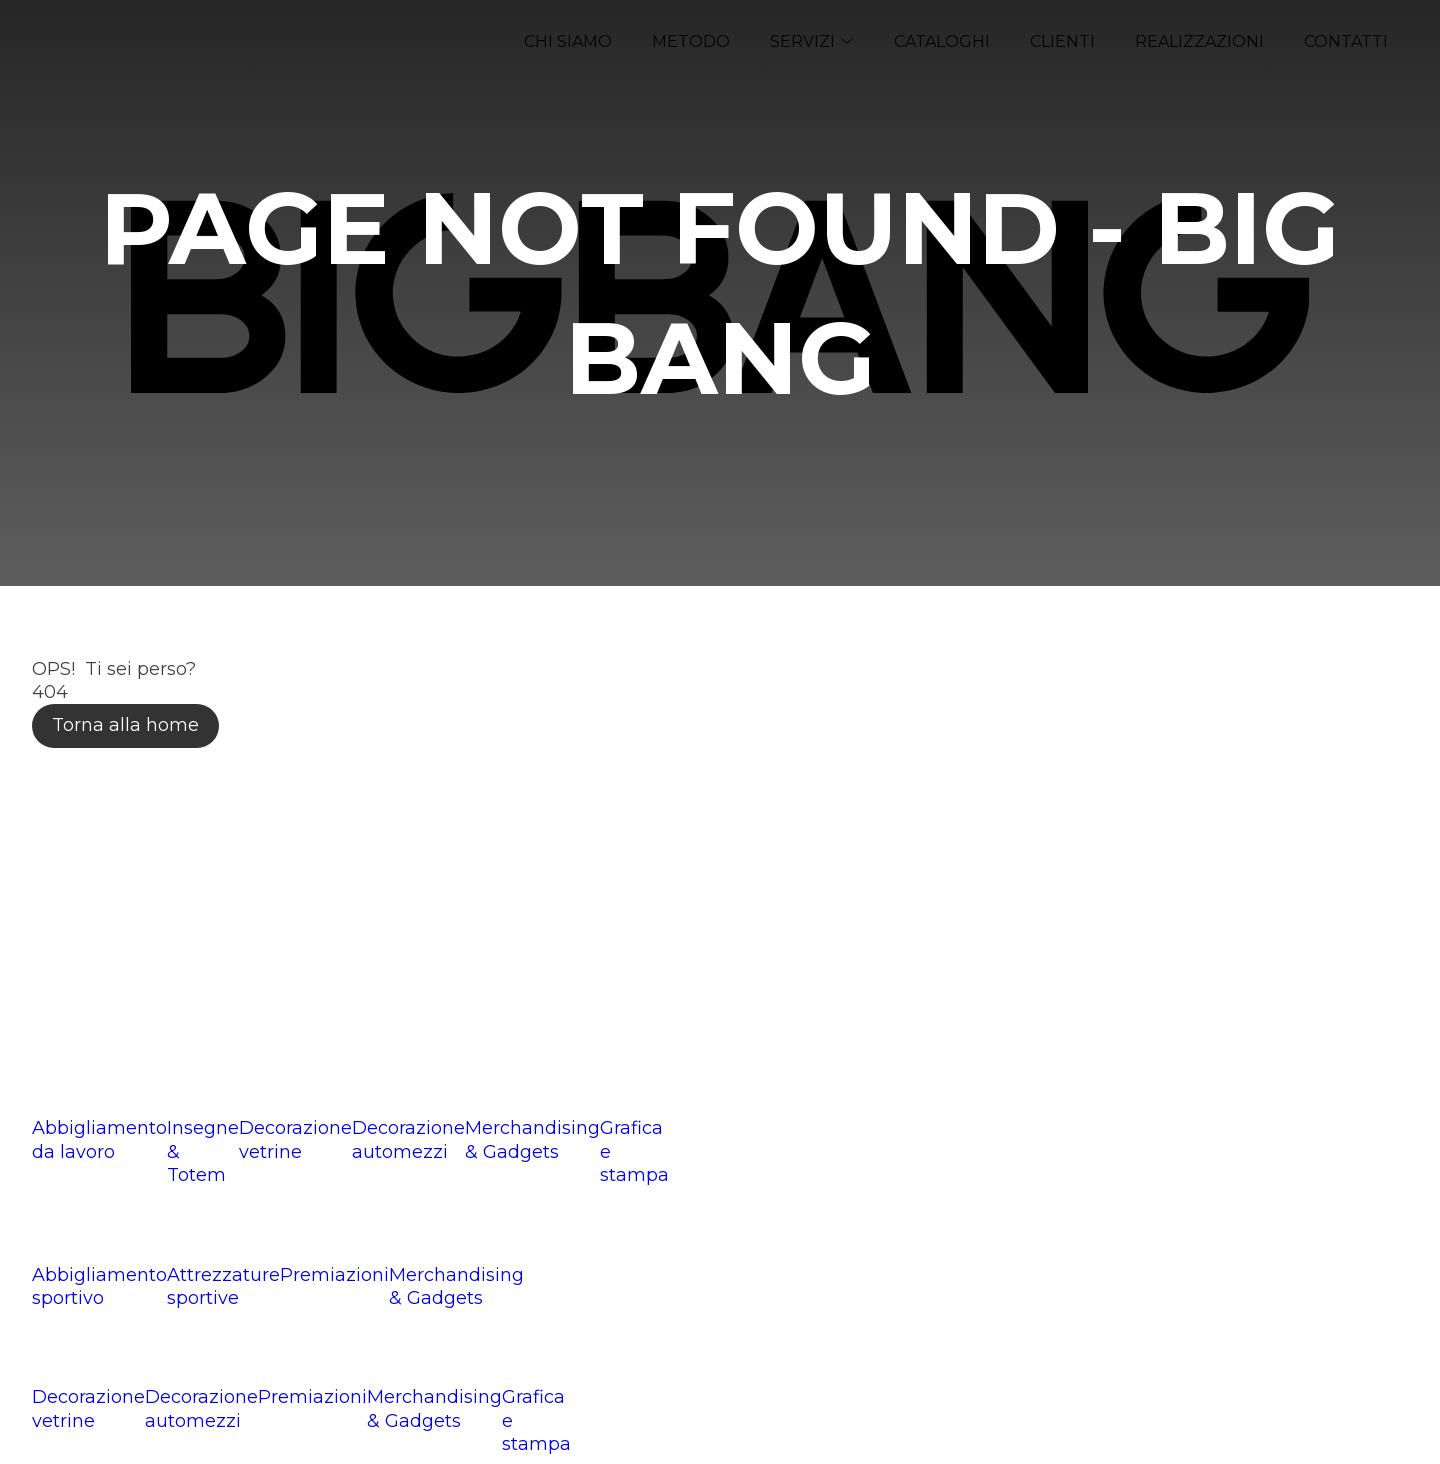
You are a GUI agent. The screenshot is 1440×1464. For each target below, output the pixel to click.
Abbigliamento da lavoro (99, 1139)
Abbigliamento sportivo (99, 1286)
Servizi (812, 41)
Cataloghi (942, 41)
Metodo (691, 41)
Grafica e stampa (634, 1151)
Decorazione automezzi (408, 1139)
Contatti (1346, 41)
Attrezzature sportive (223, 1286)
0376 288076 (125, 988)
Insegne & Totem (203, 1151)
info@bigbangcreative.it (207, 1029)
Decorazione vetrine (295, 1139)
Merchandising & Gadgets (532, 1139)
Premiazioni (334, 1275)
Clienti (1062, 41)
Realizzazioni (1199, 41)
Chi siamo (568, 41)
